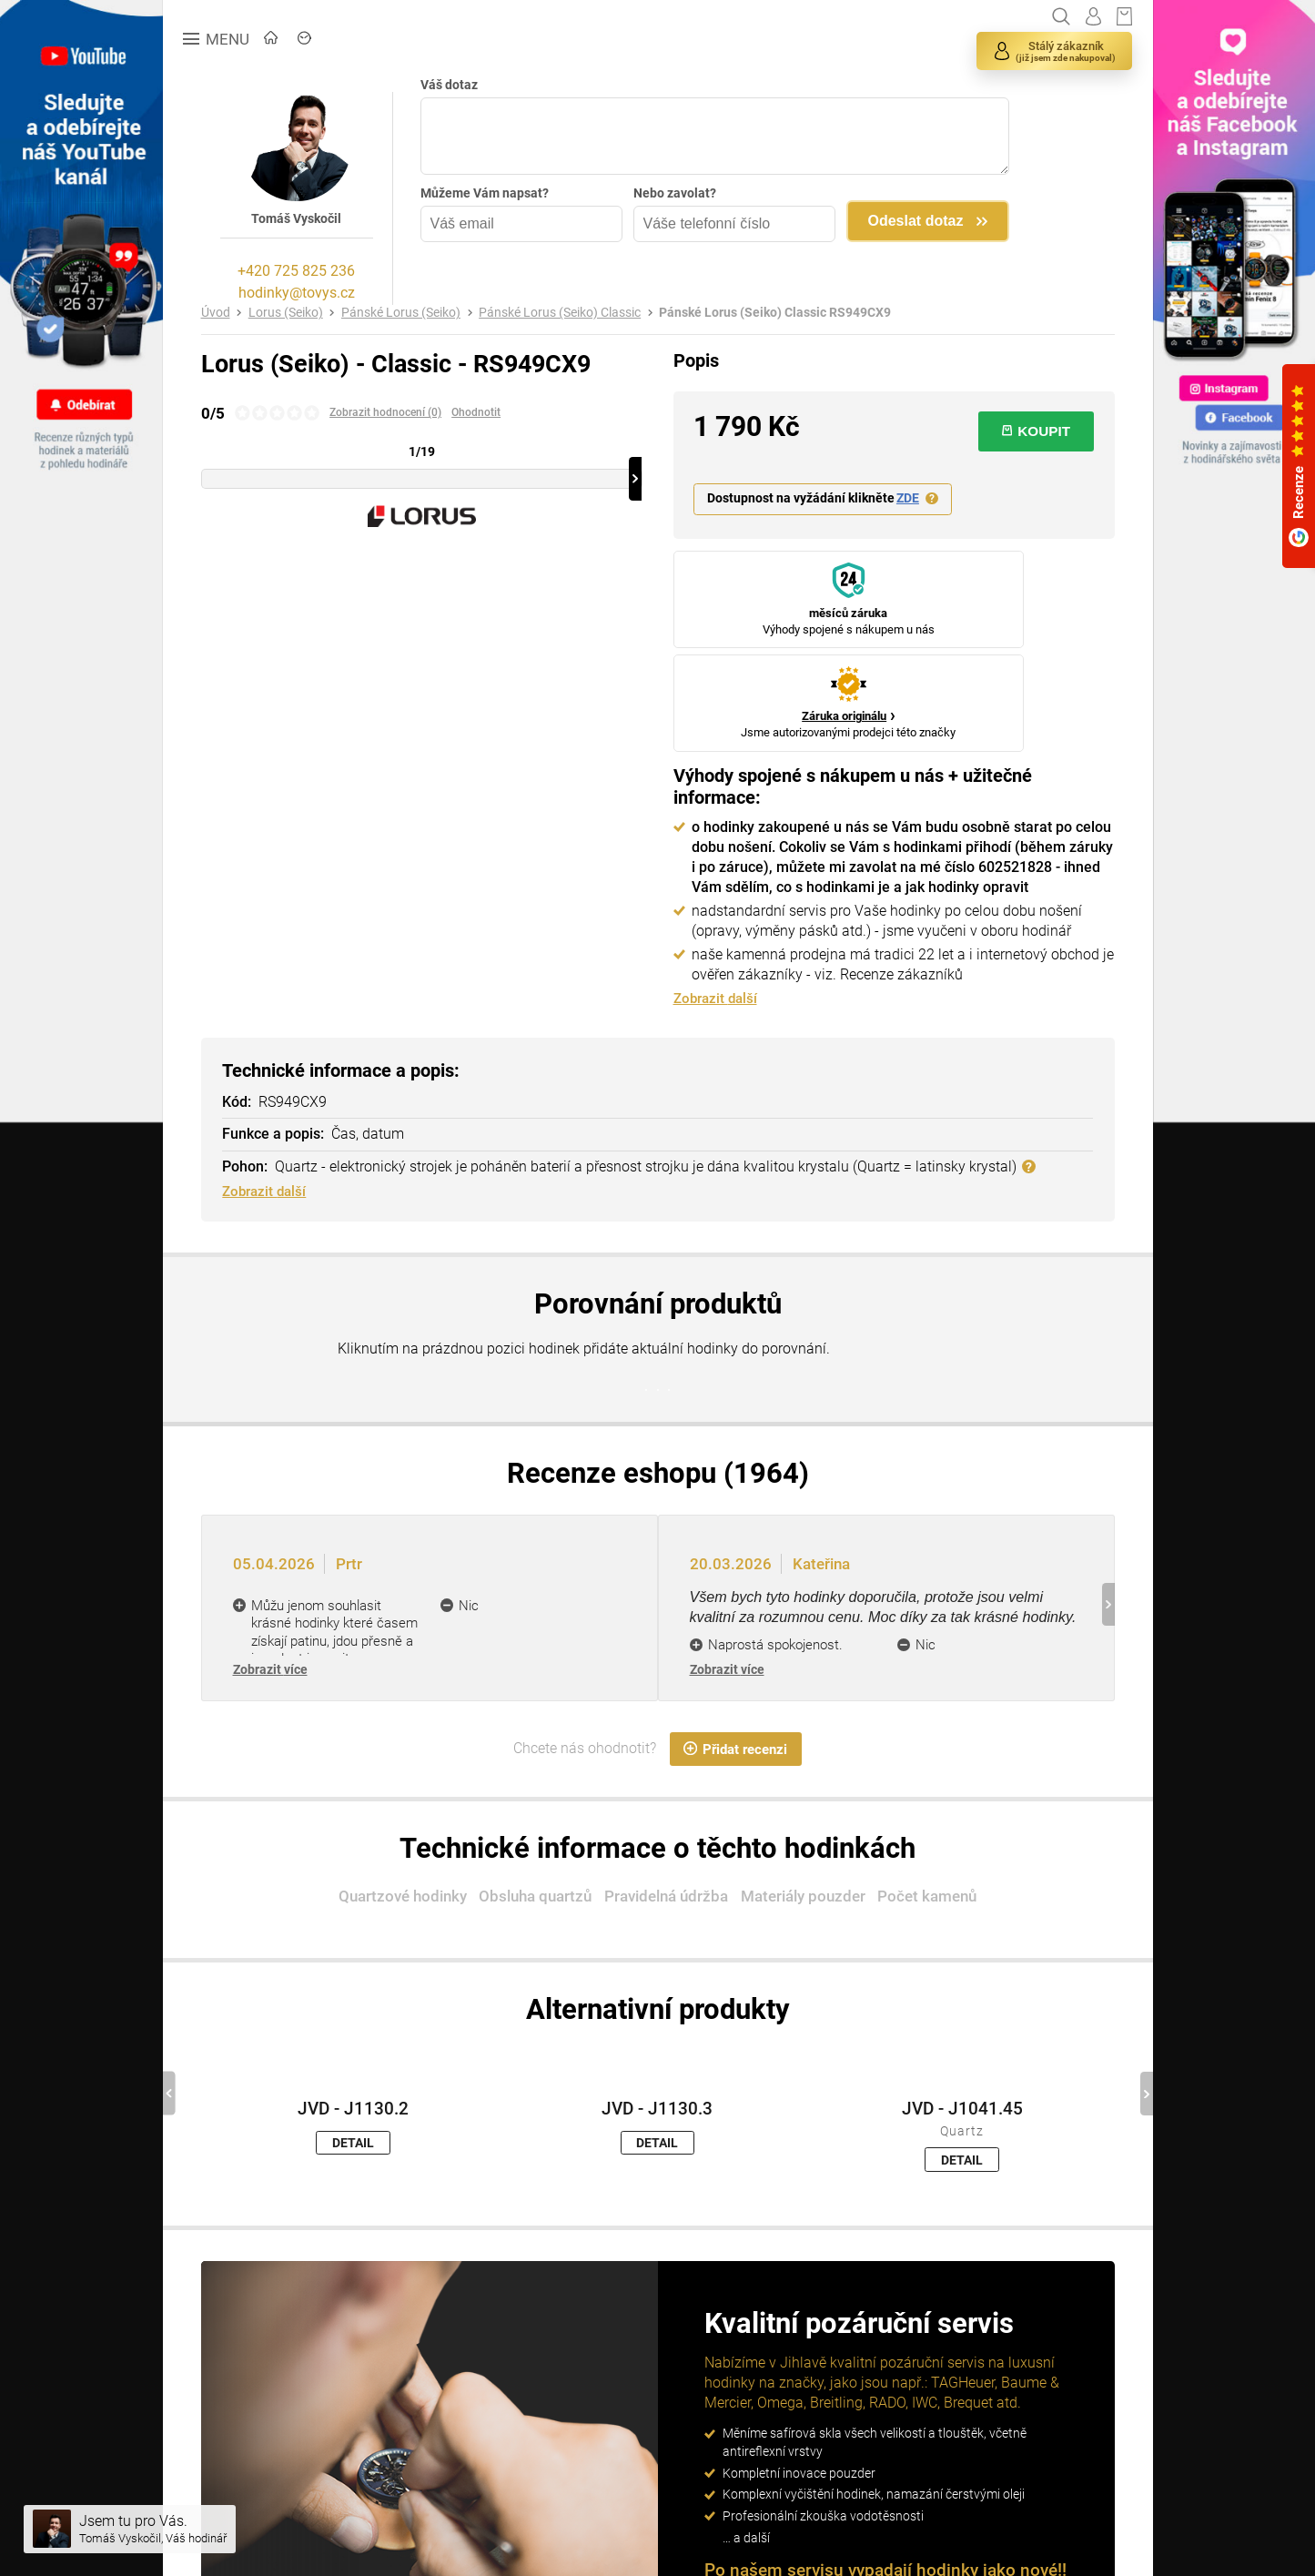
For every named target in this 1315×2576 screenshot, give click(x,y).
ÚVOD (307, 39)
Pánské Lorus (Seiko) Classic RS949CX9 (775, 312)
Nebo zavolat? (674, 193)
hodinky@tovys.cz (296, 292)
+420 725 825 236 (296, 270)
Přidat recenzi (735, 1660)
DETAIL (353, 2054)
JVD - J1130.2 (353, 2021)
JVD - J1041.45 (962, 2021)
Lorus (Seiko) (285, 312)
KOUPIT (1036, 431)
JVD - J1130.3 (657, 2021)
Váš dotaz (449, 84)
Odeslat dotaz (916, 220)
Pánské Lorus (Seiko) (400, 312)
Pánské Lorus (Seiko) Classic (560, 312)
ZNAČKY (394, 39)
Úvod (215, 312)
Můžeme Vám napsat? (484, 193)
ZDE (907, 498)
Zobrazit (270, 1580)
